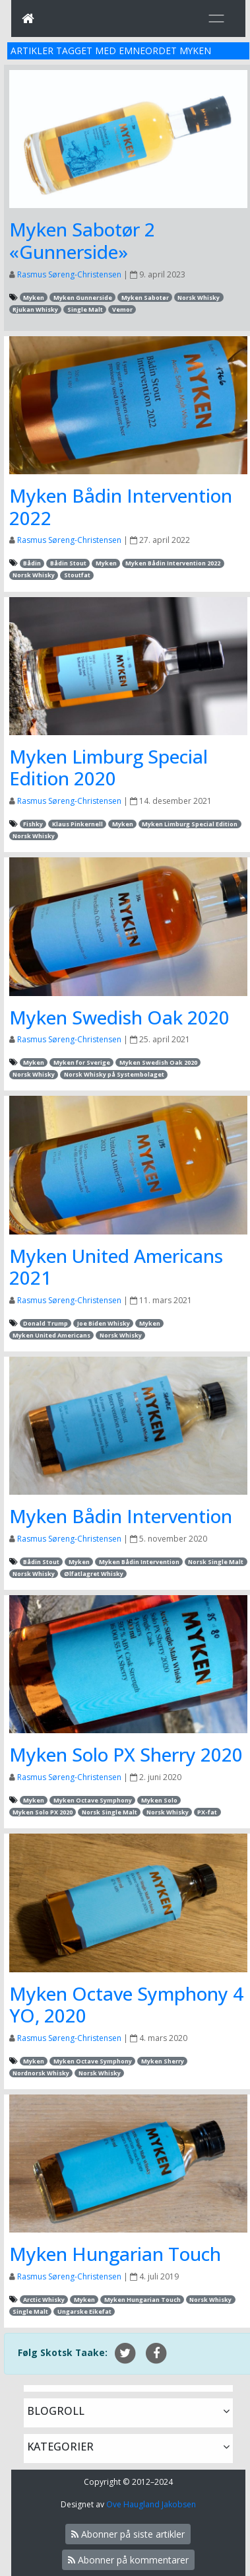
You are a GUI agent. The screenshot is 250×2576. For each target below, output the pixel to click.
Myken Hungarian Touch (115, 2253)
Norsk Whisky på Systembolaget (114, 1074)
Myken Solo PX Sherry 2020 (126, 1754)
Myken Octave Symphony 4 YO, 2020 (126, 2004)
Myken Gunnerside (82, 297)
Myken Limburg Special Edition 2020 (108, 767)
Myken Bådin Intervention (120, 1515)
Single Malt (85, 309)
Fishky (33, 824)
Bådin (32, 563)
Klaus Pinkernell (77, 824)
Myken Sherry (162, 2061)
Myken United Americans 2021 (116, 1267)
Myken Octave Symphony (92, 1800)
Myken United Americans (51, 1335)
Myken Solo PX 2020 (43, 1812)
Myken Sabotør (145, 297)
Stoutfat (77, 575)
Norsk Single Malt (215, 1561)
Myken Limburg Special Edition (189, 824)
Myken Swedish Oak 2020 (119, 1017)
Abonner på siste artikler (128, 2534)
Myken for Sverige (81, 1062)
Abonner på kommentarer (128, 2560)
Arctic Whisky (44, 2299)
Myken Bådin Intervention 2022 (120, 506)
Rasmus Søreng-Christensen (69, 274)
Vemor (122, 309)
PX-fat (207, 1812)
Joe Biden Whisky (103, 1323)
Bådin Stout (68, 563)
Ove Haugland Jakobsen (151, 2504)
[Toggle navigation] (216, 18)
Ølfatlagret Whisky (93, 1573)
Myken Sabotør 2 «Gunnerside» (82, 240)
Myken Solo (159, 1800)
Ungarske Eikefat (84, 2311)
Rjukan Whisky (35, 309)
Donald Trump (45, 1323)
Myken (33, 297)
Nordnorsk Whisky (41, 2073)
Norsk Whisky (198, 297)
